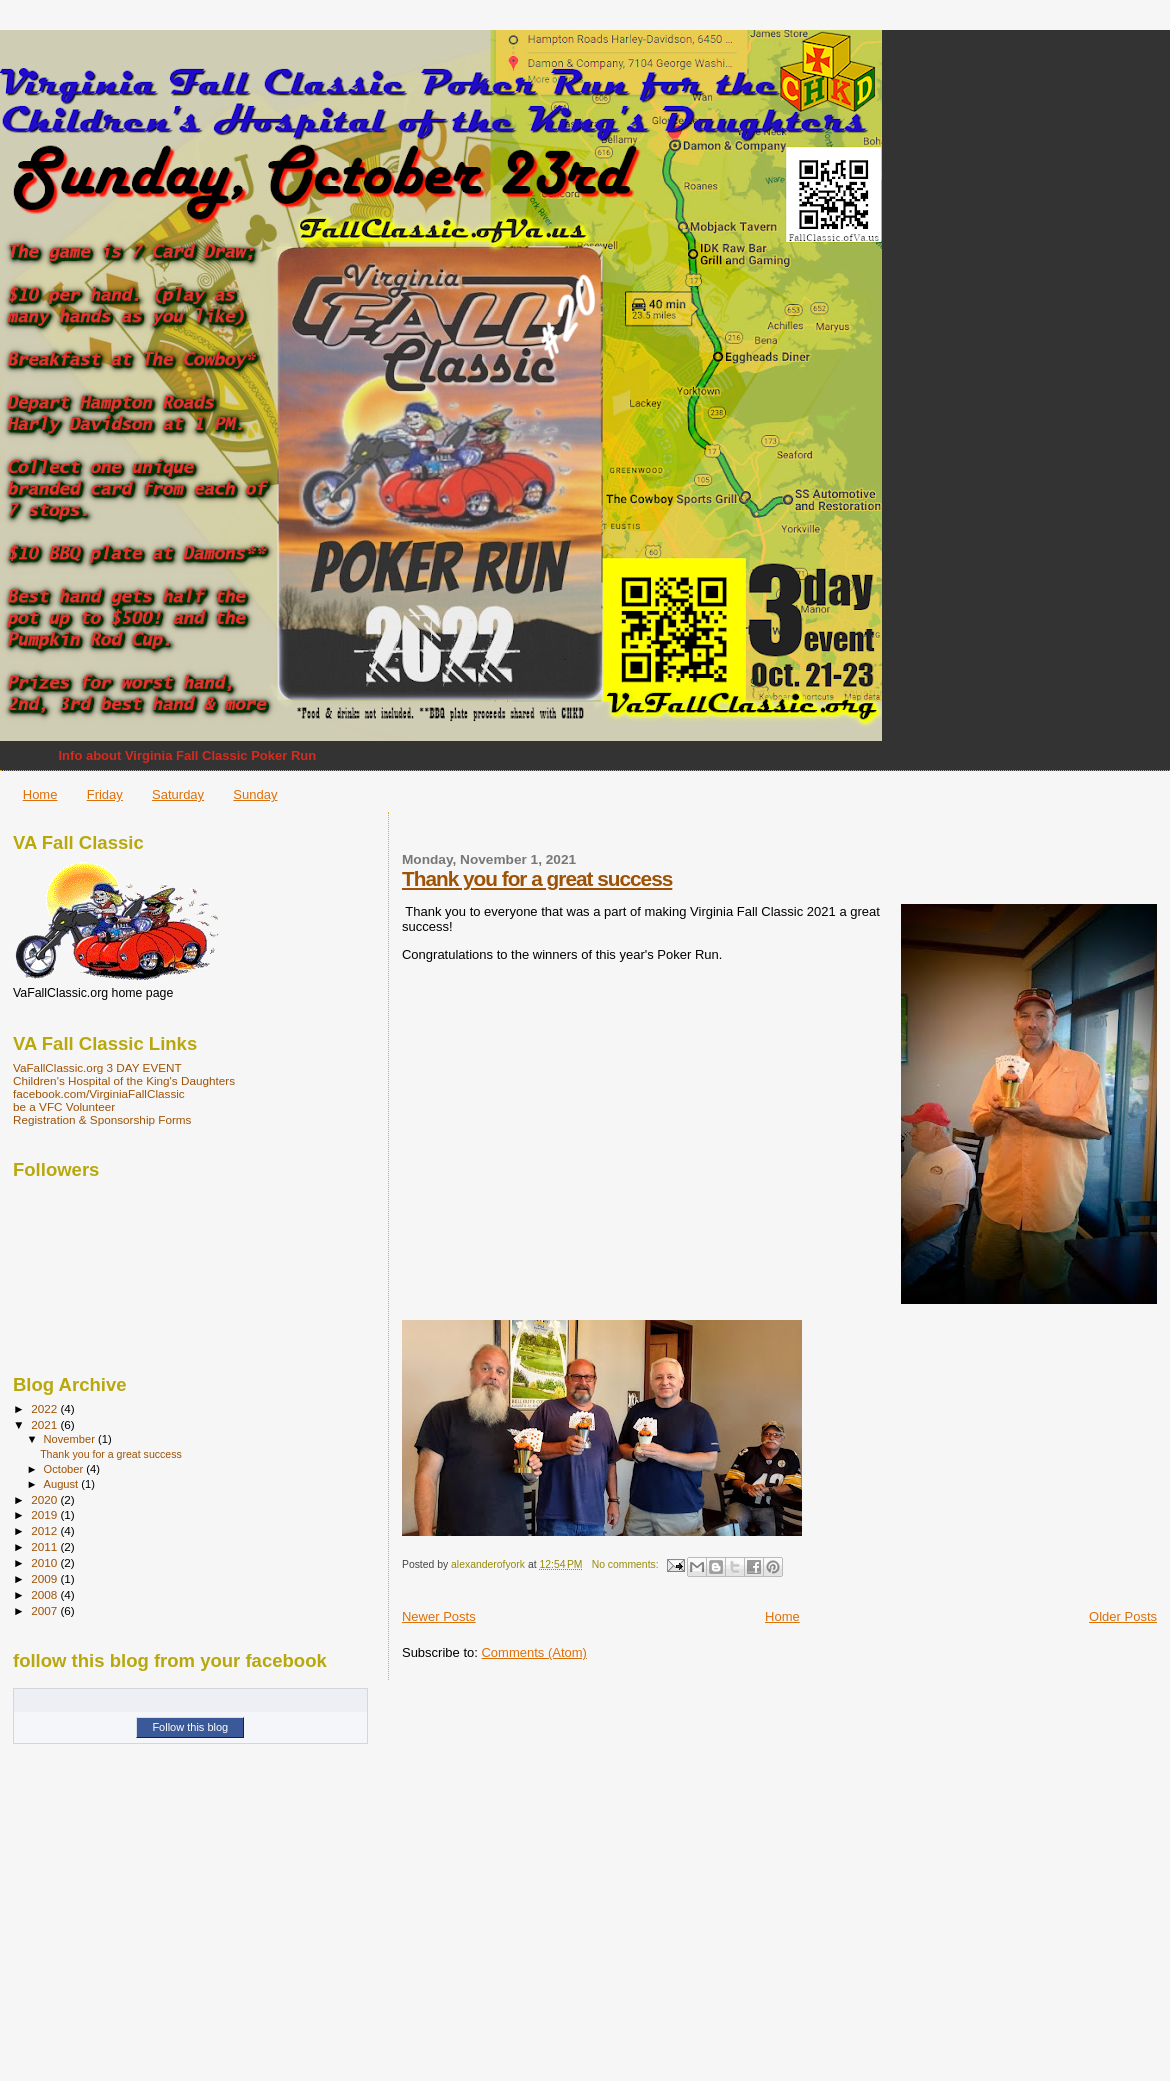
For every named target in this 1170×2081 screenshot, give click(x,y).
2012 (45, 1530)
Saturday (178, 794)
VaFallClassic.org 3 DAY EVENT (97, 1067)
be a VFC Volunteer (64, 1106)
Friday (105, 794)
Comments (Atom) (533, 1652)
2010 (45, 1562)
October (65, 1469)
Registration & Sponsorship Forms (102, 1119)
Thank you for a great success (537, 878)
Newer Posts (439, 1616)
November (71, 1439)
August (63, 1484)
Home (40, 794)
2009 (45, 1578)
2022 (45, 1408)
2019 (45, 1514)
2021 (45, 1424)
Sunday (255, 794)
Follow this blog (190, 1727)
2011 (45, 1546)
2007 (45, 1610)
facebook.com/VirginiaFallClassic (99, 1093)
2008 (45, 1594)
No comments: (627, 1564)
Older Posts (1123, 1616)
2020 (45, 1499)
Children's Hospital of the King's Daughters (124, 1080)
